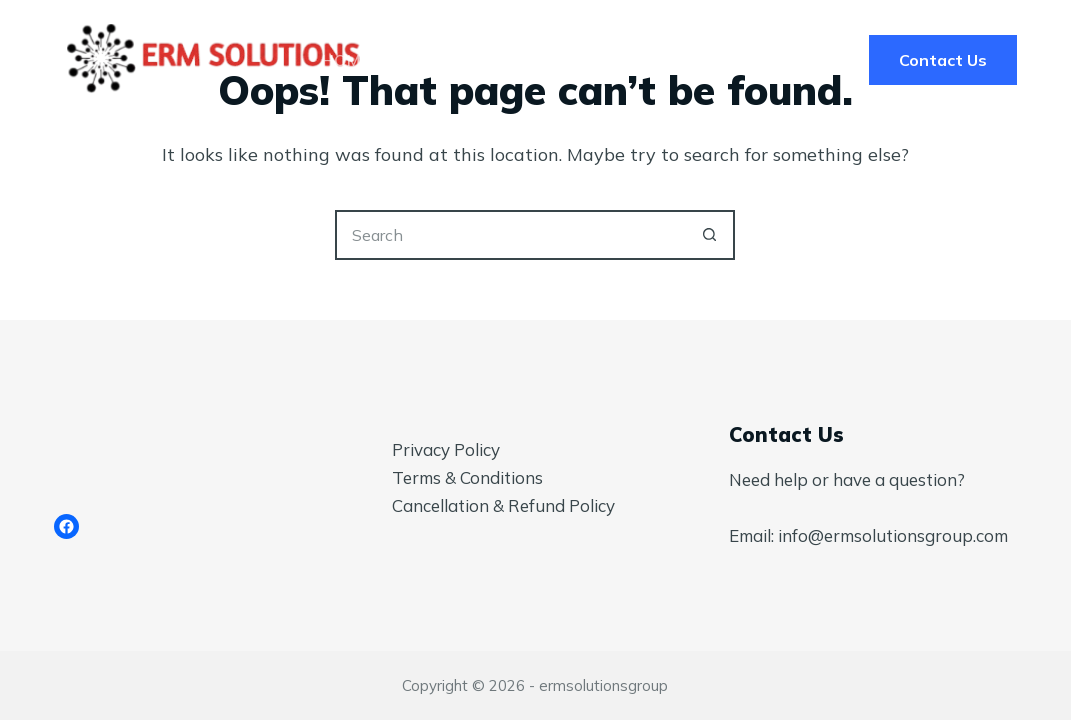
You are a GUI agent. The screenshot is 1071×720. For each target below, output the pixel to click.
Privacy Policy (446, 449)
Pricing (615, 60)
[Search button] (710, 235)
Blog (728, 60)
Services (480, 60)
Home (345, 60)
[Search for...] (510, 235)
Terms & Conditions (467, 477)
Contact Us (943, 60)
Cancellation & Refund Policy (503, 505)
